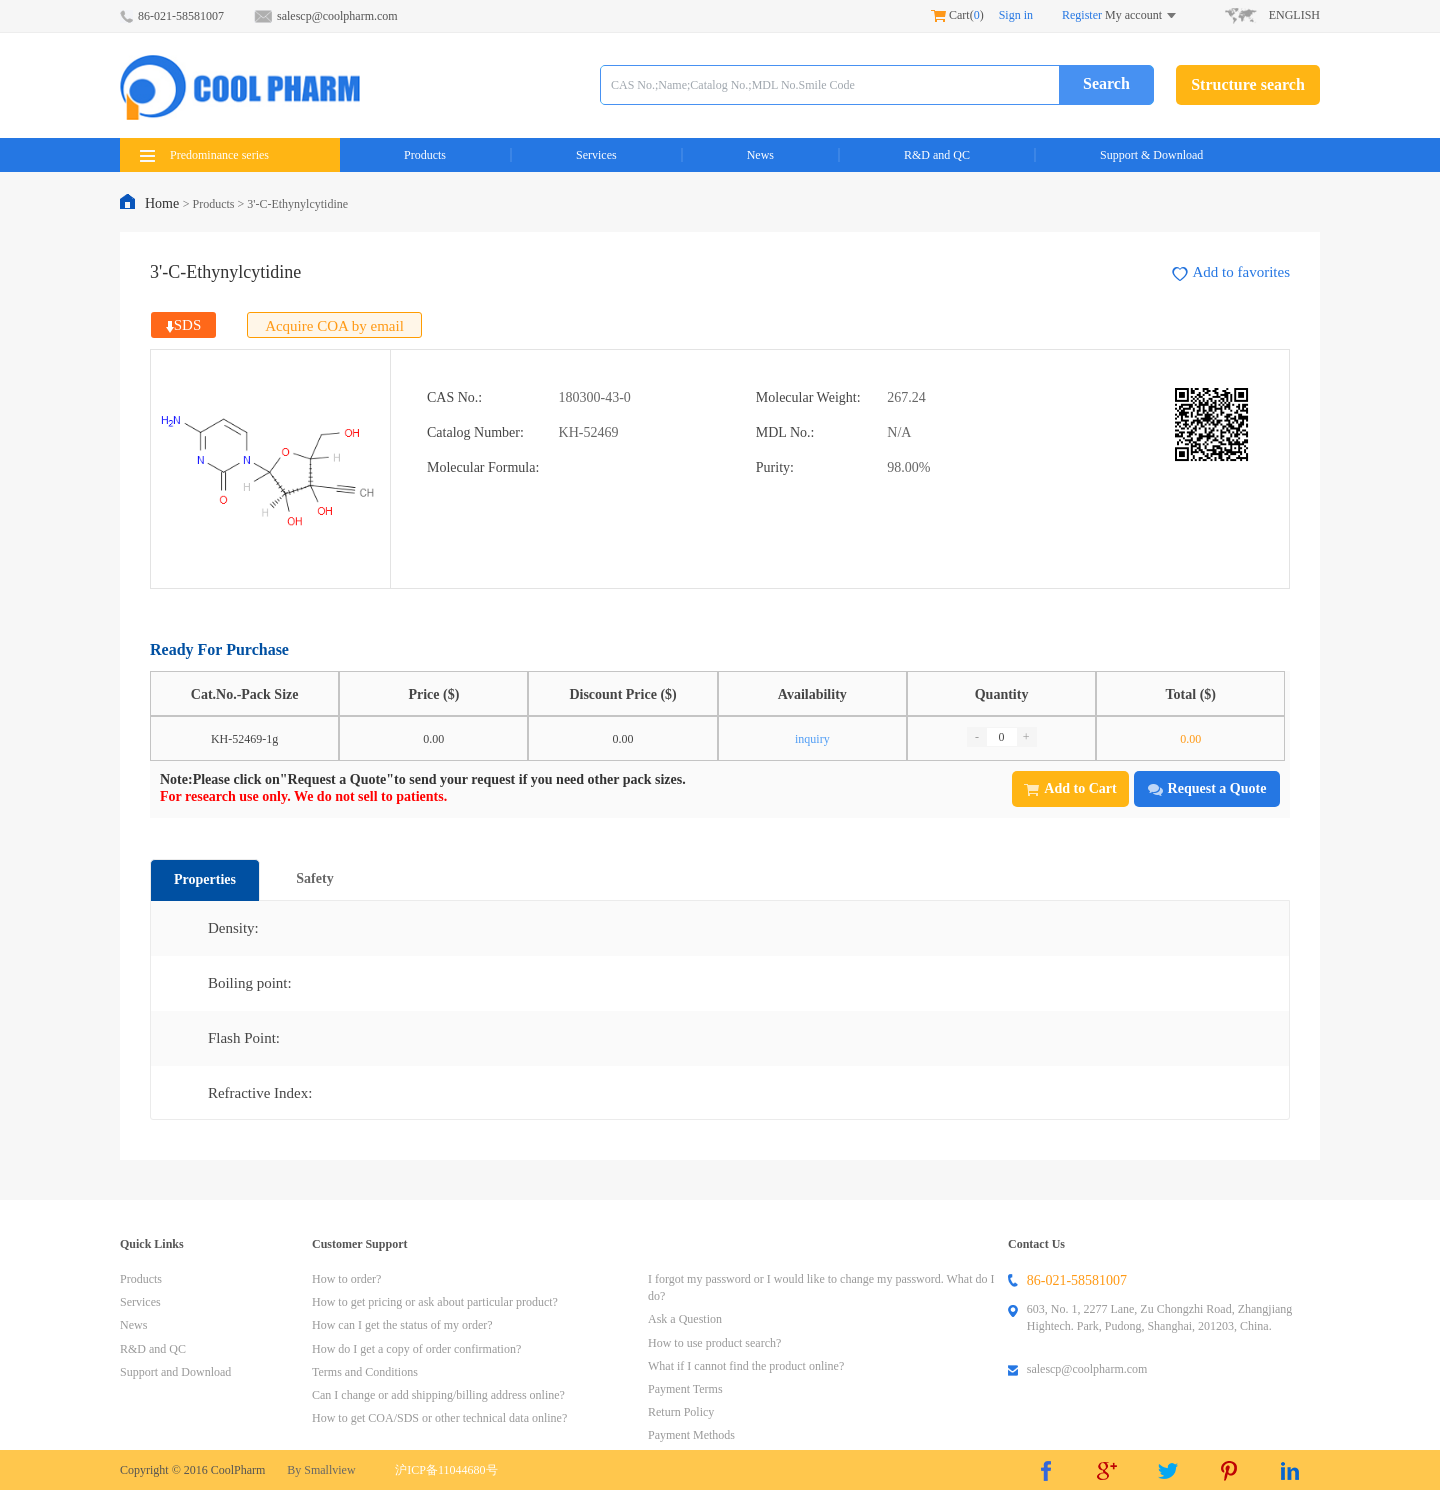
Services (596, 155)
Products (425, 155)
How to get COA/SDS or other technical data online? (439, 1418)
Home (164, 203)
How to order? (346, 1279)
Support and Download (175, 1372)
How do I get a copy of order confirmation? (416, 1349)
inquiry (812, 739)
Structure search (1248, 84)
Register (1082, 15)
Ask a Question (685, 1319)
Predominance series (204, 155)
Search (1106, 83)
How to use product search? (714, 1343)
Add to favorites (1231, 272)
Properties (205, 879)
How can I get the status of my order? (402, 1325)
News (760, 155)
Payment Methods (691, 1435)
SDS (184, 325)
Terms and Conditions (365, 1372)
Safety (314, 878)
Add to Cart (1070, 788)
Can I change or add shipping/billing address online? (438, 1395)
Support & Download (1151, 155)
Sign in (1016, 15)
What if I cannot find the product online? (746, 1366)
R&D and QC (937, 155)
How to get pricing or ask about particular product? (435, 1302)
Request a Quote (1207, 788)
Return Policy (681, 1412)
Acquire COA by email (334, 326)
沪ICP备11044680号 (446, 1470)
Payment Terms (685, 1389)
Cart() (957, 15)
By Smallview (321, 1470)
